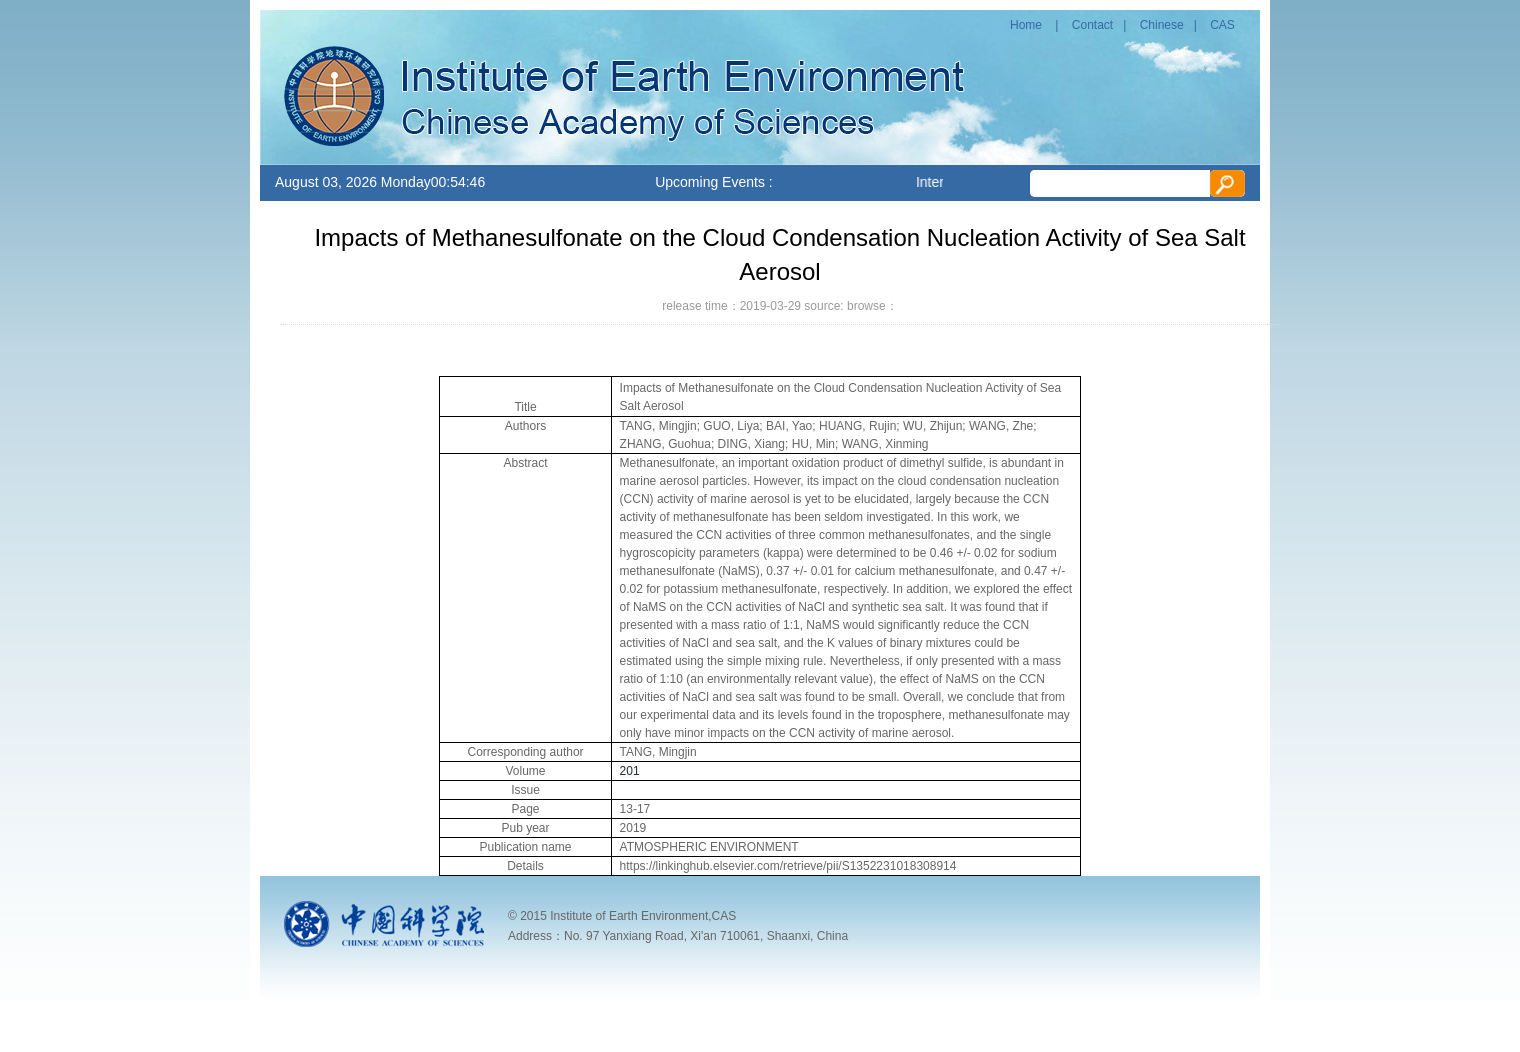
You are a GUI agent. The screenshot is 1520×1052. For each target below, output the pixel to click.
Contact (1092, 25)
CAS (1222, 25)
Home (1026, 25)
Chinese (1162, 25)
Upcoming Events (710, 182)
